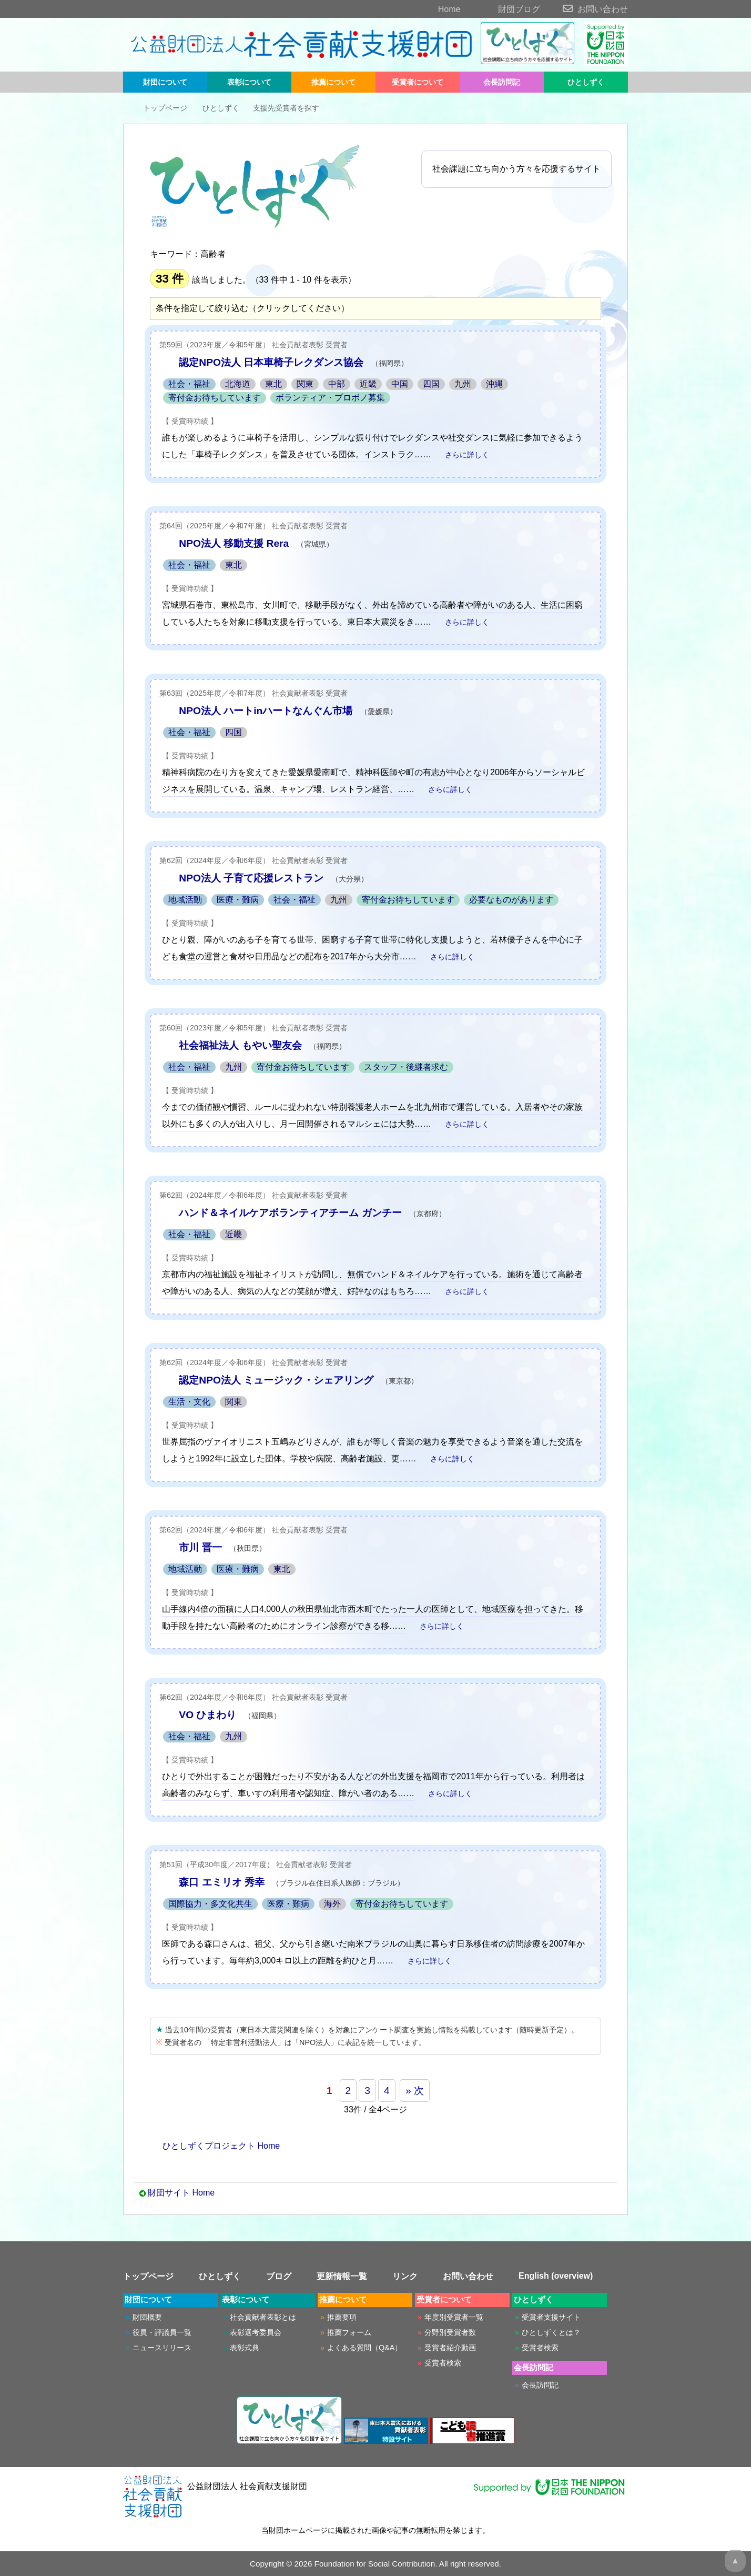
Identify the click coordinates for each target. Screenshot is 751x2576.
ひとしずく (585, 82)
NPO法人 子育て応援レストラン (251, 878)
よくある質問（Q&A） (364, 2347)
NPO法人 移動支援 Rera (234, 543)
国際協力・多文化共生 (210, 1903)
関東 (305, 383)
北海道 (237, 383)
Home (431, 9)
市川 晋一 (200, 1547)
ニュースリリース (162, 2347)
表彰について (249, 82)
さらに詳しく (461, 454)
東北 (273, 383)
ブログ (278, 2276)
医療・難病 (238, 899)
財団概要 (147, 2317)
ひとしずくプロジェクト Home (215, 2145)
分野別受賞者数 (450, 2332)
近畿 (368, 383)
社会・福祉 (189, 383)
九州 (462, 383)
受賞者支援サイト (551, 2317)
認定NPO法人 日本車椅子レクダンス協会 (271, 362)
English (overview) (556, 2275)
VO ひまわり (207, 1714)
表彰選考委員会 (255, 2332)
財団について (165, 82)
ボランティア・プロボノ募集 (330, 397)
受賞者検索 (442, 2363)
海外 (332, 1903)
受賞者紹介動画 (450, 2347)
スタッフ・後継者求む (406, 1067)
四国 (431, 383)
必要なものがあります (511, 899)
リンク (405, 2276)
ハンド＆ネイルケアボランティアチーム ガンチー (290, 1212)
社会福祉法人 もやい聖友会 (240, 1045)
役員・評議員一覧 (162, 2332)
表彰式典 (244, 2347)
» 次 (414, 2090)
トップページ (157, 108)
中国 (399, 383)
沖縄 (494, 383)
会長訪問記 (501, 82)
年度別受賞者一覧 (453, 2317)
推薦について (333, 82)
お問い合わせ (585, 9)
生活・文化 (189, 1401)
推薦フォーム (349, 2332)
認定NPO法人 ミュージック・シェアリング (276, 1380)
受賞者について (417, 82)
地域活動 (185, 899)
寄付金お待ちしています (214, 397)
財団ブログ (501, 9)
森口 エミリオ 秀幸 (222, 1882)
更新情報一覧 (342, 2276)
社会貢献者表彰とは (263, 2317)
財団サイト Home (181, 2192)
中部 (336, 383)
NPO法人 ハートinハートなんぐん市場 (265, 710)
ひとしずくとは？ (551, 2332)
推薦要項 (342, 2317)
